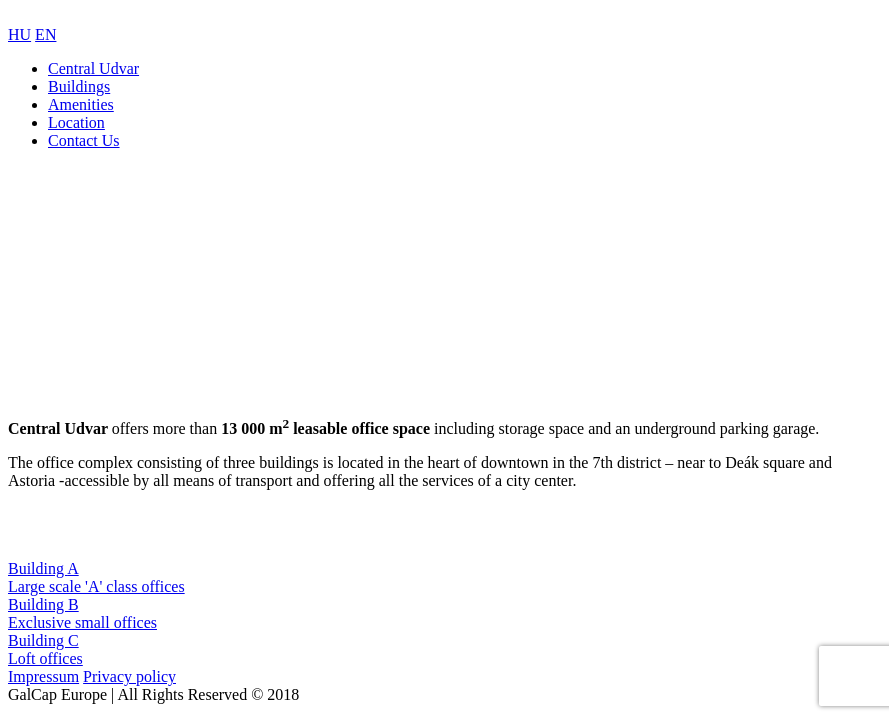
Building (444, 578)
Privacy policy (129, 676)
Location (76, 122)
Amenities (81, 104)
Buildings (79, 86)
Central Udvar (93, 68)
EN (45, 34)
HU (19, 34)
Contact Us (84, 140)
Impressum (43, 676)
